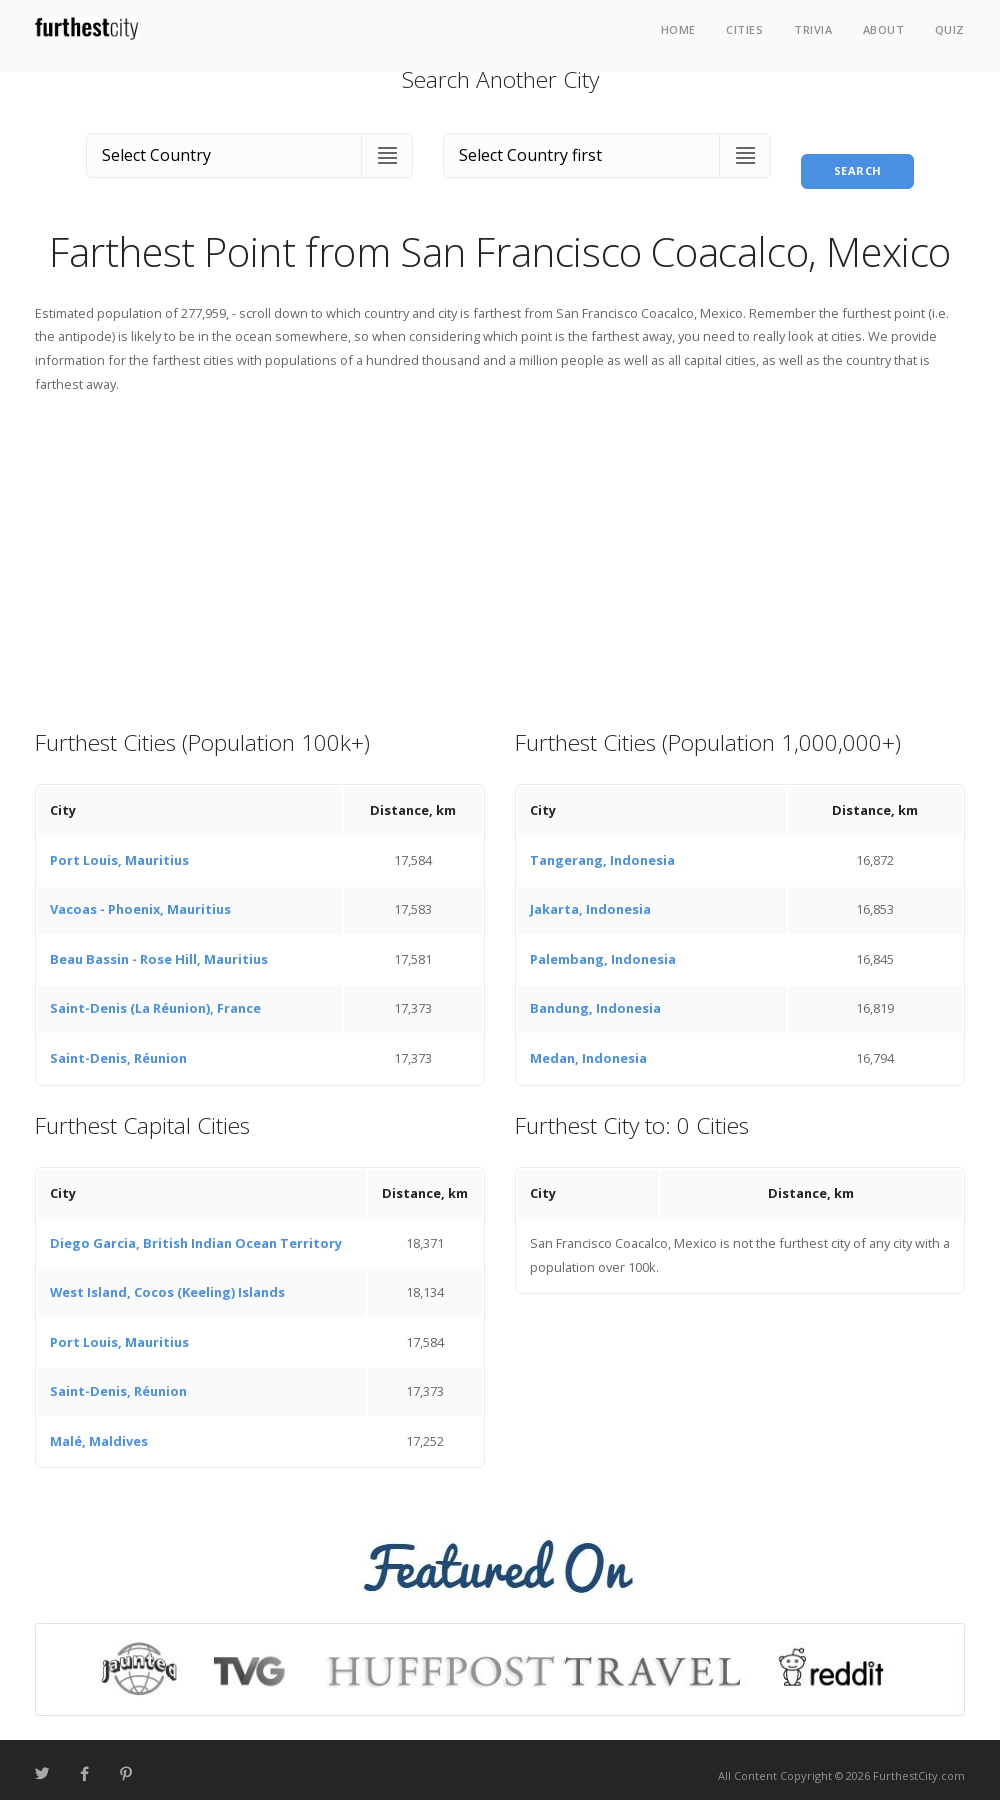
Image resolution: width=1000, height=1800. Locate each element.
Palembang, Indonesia (603, 947)
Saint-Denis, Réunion (118, 1046)
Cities (744, 29)
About (884, 29)
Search (858, 150)
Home (678, 29)
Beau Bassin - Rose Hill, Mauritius (159, 947)
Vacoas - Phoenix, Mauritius (140, 898)
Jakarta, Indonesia (590, 898)
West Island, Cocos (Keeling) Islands (167, 1281)
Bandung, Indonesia (595, 997)
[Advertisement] (500, 549)
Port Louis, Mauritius (119, 848)
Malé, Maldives (99, 1429)
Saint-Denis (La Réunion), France (155, 997)
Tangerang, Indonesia (602, 848)
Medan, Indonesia (588, 1046)
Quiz (950, 29)
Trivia (813, 29)
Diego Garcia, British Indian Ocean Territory (196, 1231)
